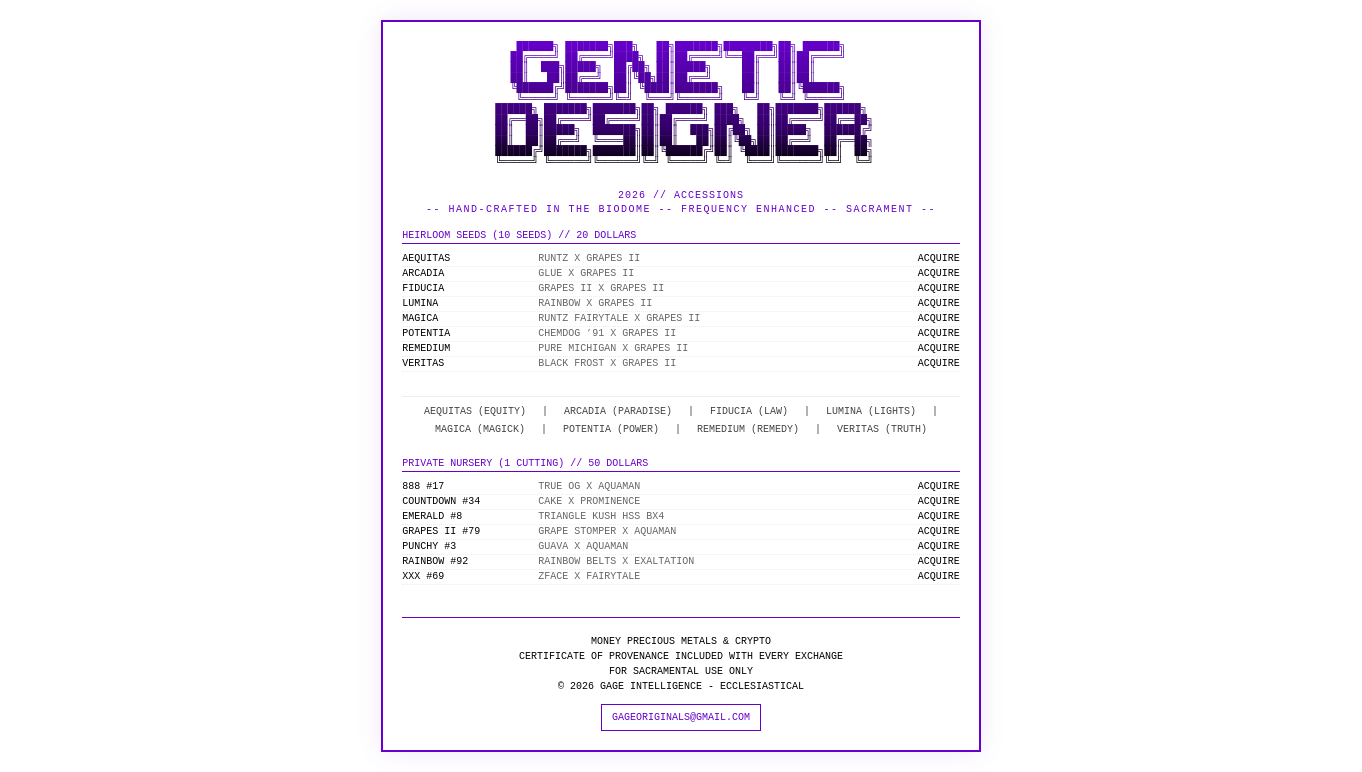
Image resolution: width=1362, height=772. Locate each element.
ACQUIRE (939, 259)
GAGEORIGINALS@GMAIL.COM (681, 717)
